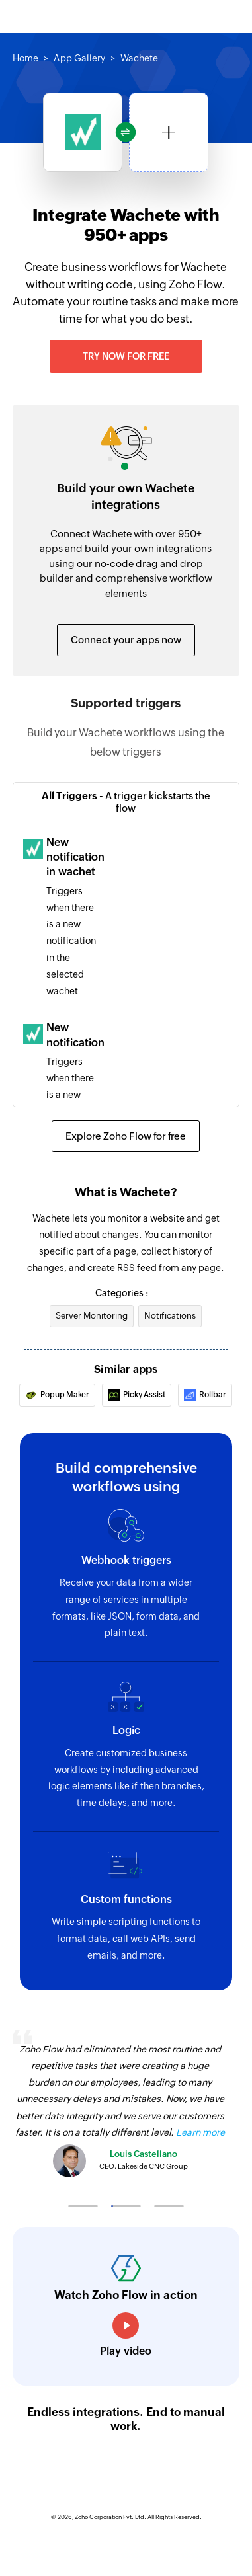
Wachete (139, 58)
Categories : (121, 1293)
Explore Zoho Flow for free (125, 1136)
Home (25, 58)
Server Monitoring (92, 1316)
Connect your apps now (126, 639)
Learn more (200, 2132)
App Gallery (79, 58)
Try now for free (126, 356)
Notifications (170, 1316)
